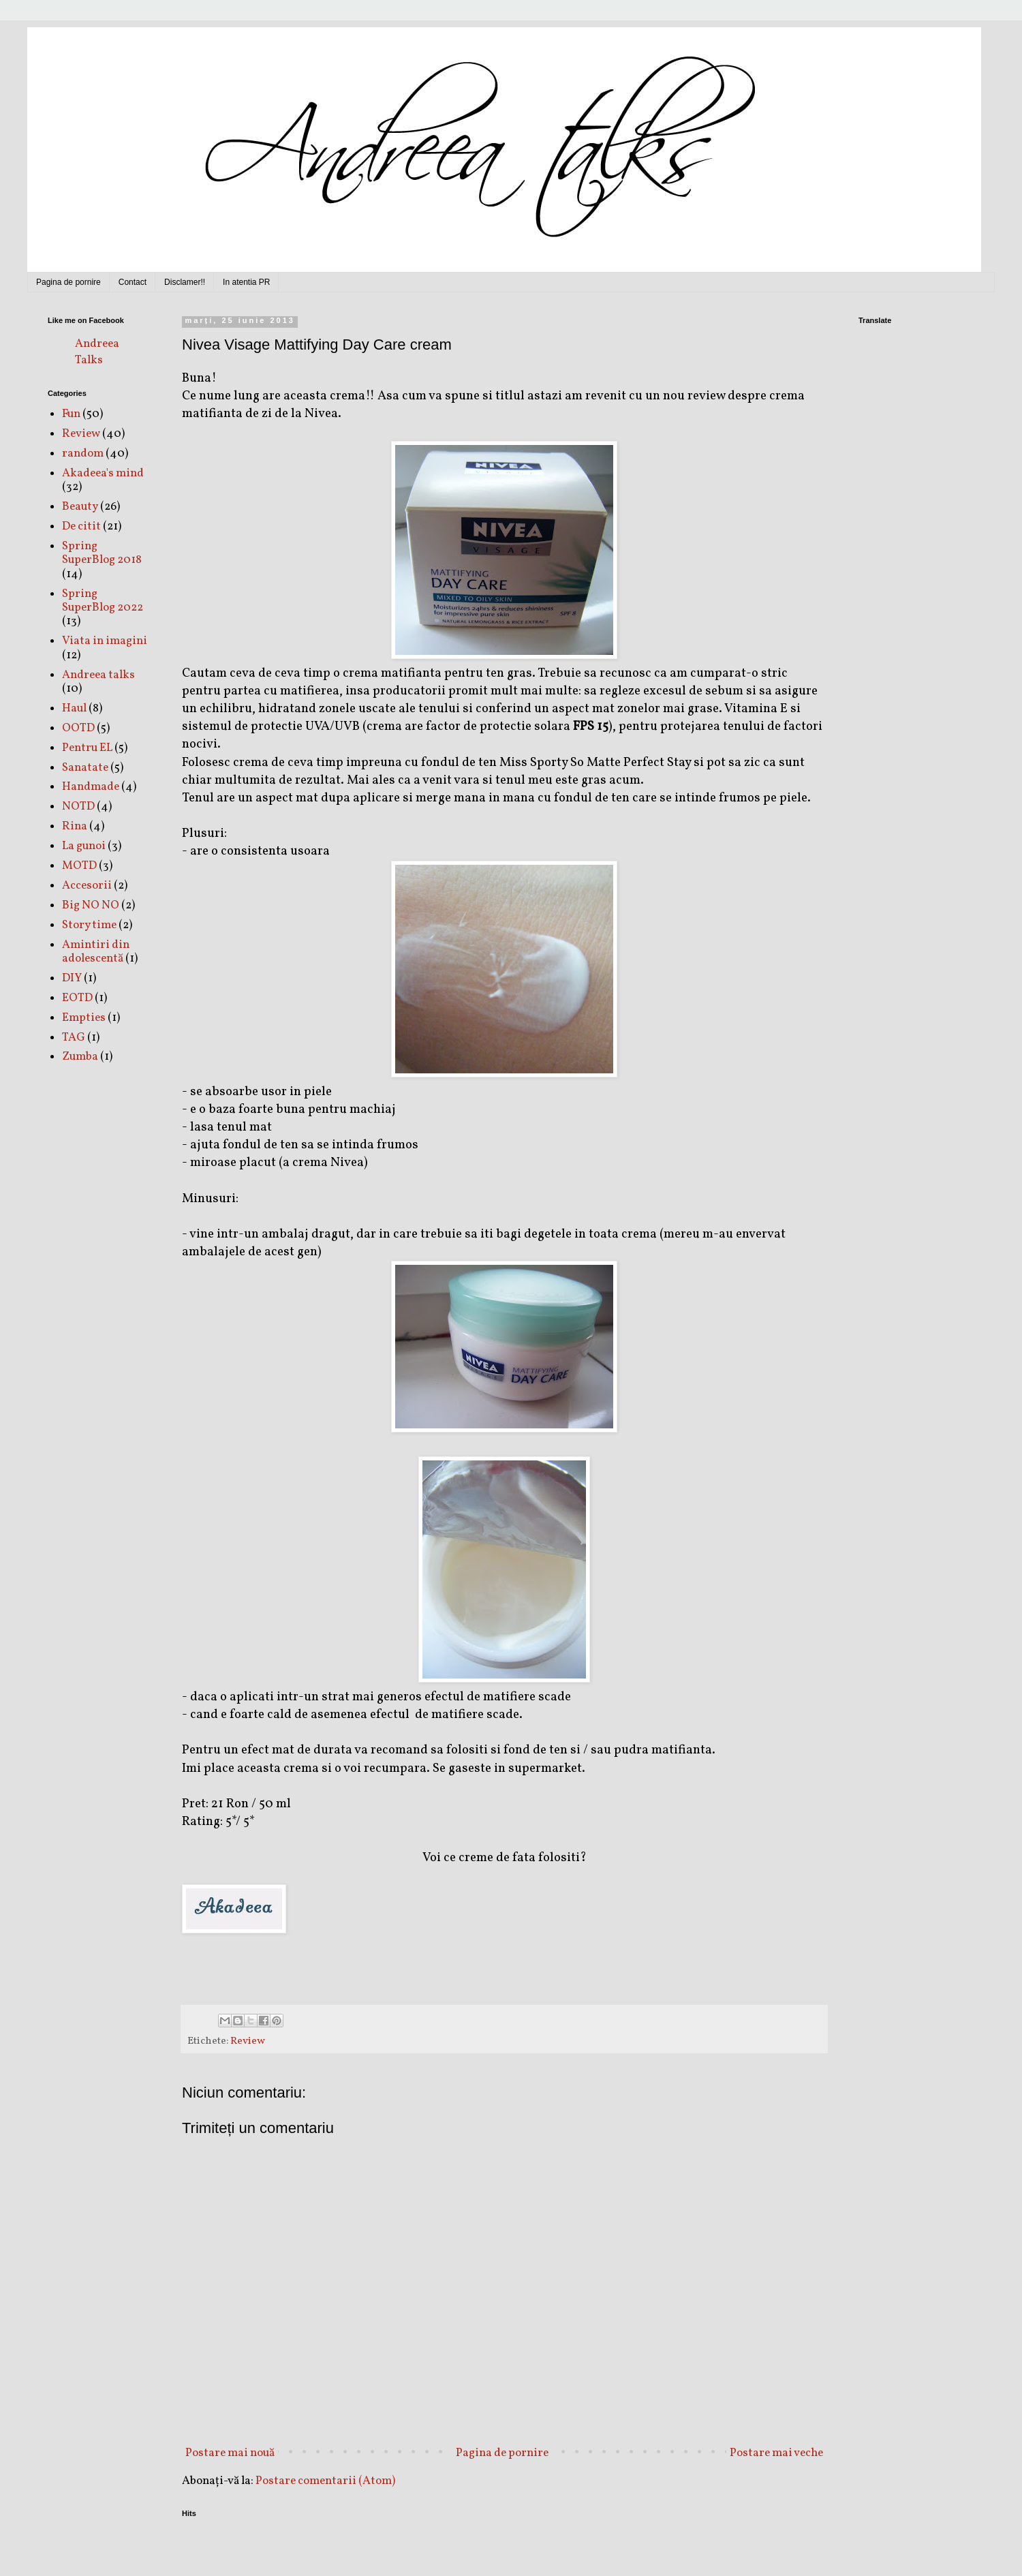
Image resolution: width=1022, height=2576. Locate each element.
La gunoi (84, 846)
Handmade (90, 787)
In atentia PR (246, 282)
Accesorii (87, 885)
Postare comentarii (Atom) (325, 2481)
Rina (74, 826)
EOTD (77, 998)
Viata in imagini (104, 641)
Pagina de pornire (68, 282)
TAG (73, 1037)
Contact (132, 282)
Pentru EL (87, 748)
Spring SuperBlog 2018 (102, 553)
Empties (84, 1018)
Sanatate (85, 768)
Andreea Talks (97, 352)
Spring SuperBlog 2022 (102, 600)
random (83, 453)
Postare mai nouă (230, 2453)
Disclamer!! (184, 282)
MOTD (79, 866)
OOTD (78, 728)
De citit (81, 526)
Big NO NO (90, 905)
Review (247, 2041)
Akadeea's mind (103, 473)
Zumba (80, 1056)
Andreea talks (98, 675)
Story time (89, 925)
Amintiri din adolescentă (95, 951)
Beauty (80, 507)
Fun (71, 414)
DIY (72, 978)
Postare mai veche (776, 2453)
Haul (74, 708)
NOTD (78, 806)
